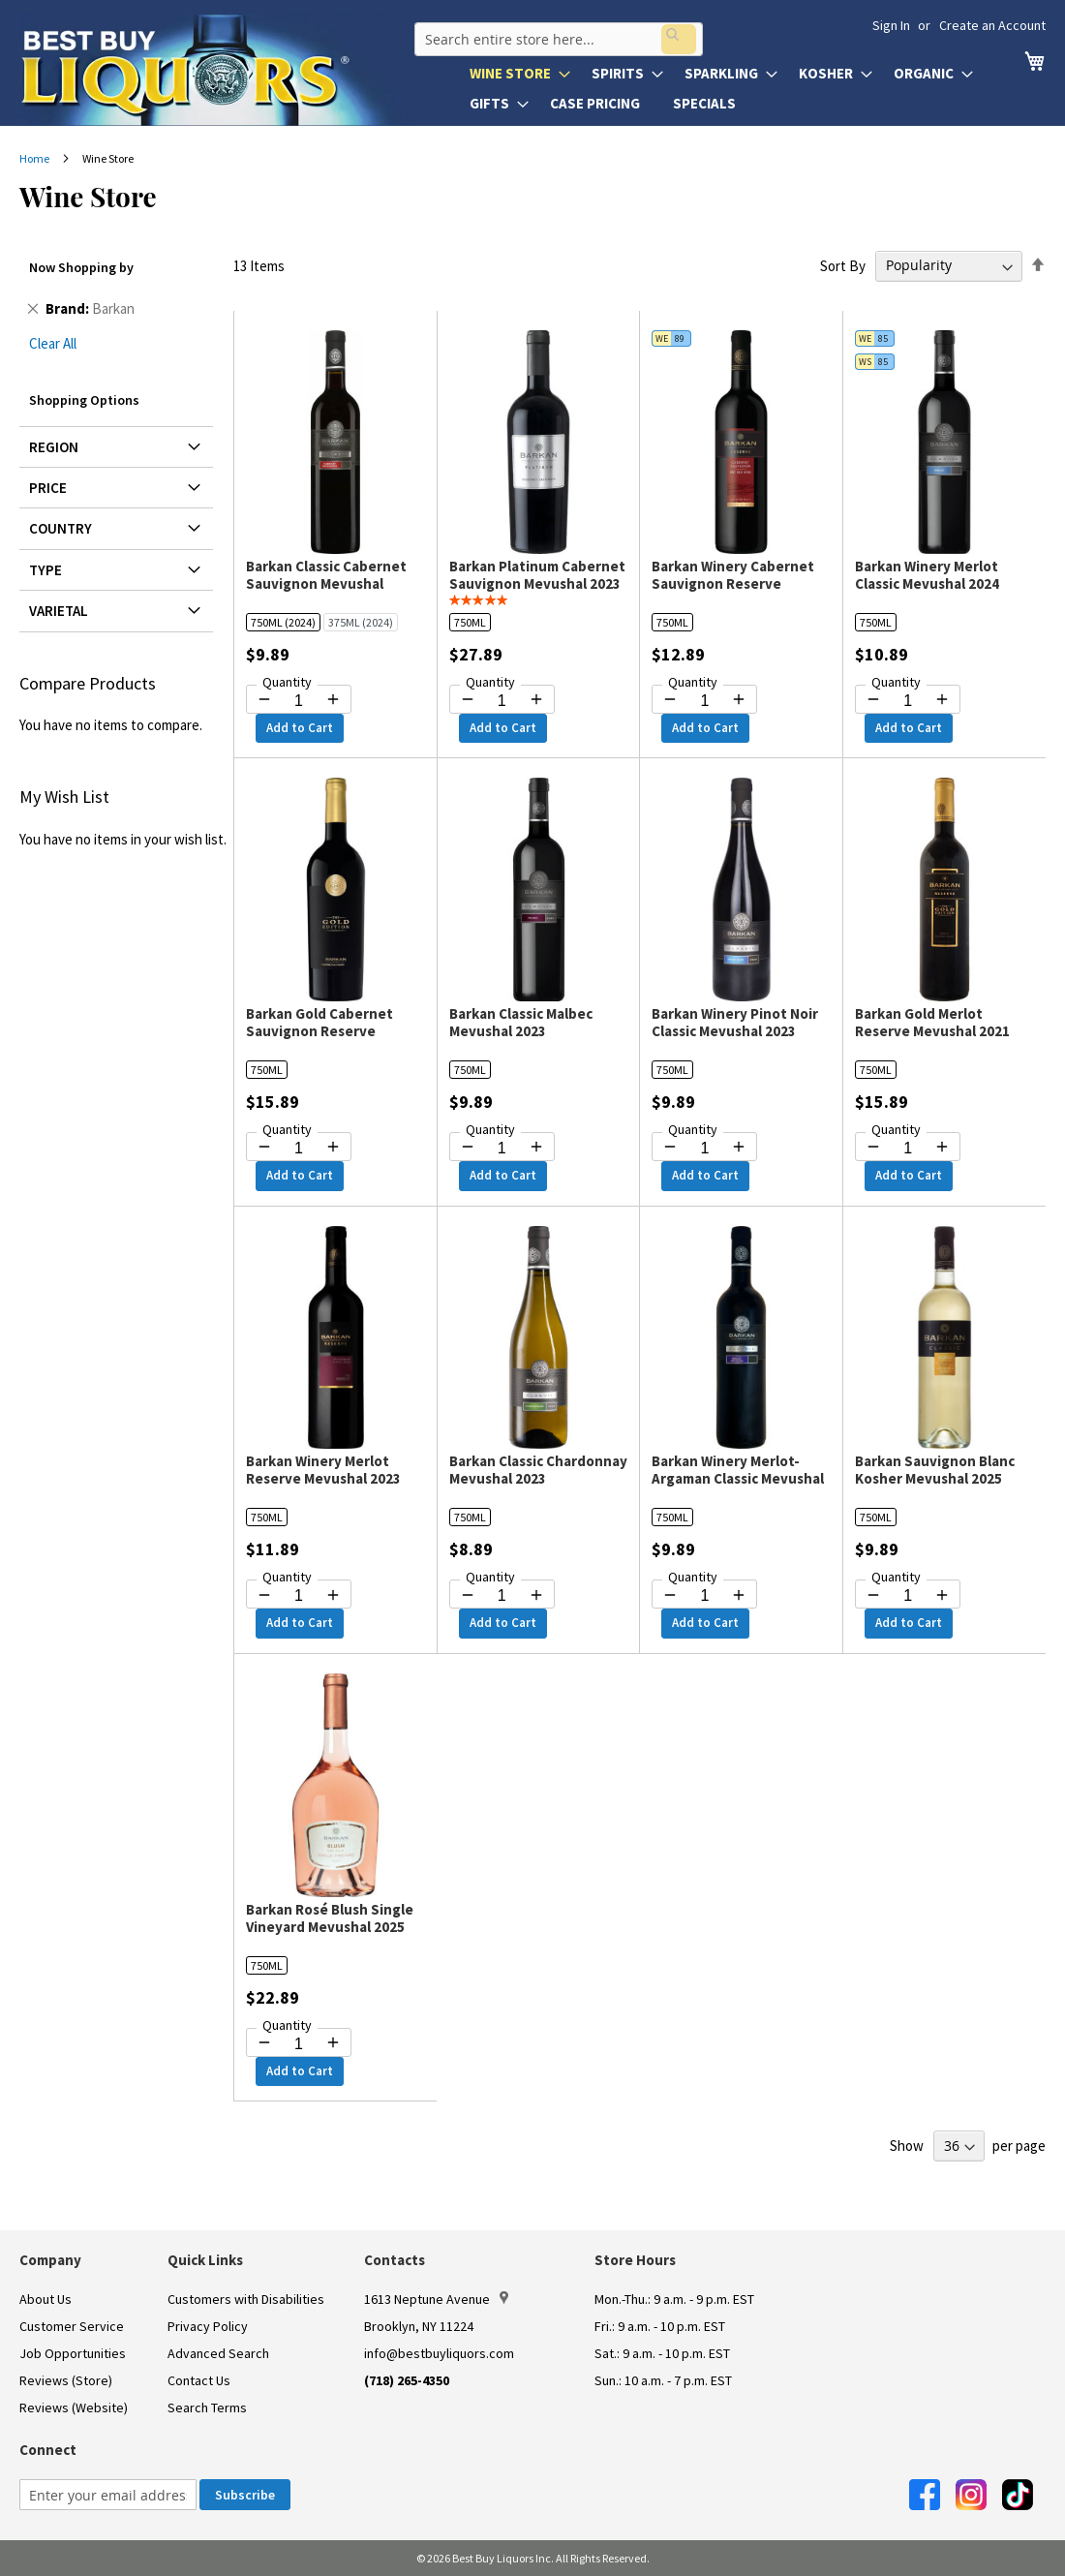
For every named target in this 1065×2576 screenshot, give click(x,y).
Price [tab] (48, 487)
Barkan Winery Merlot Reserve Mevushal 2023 (323, 1469)
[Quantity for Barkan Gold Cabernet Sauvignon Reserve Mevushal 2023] (298, 1148)
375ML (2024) (360, 622)
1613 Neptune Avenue (436, 2299)
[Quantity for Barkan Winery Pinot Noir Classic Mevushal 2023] (704, 1148)
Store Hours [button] (635, 2260)
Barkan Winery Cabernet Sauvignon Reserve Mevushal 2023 (733, 583)
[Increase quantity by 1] (333, 699)
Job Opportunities (72, 2353)
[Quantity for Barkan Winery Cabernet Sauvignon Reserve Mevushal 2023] (704, 701)
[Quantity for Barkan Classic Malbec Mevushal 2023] (502, 1148)
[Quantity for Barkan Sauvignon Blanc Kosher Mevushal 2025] (907, 1596)
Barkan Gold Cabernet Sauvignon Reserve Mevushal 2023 (319, 1031)
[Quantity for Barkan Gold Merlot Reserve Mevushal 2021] (907, 1148)
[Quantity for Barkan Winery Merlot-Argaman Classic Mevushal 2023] (704, 1596)
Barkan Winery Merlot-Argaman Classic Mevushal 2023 (738, 1478)
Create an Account (992, 25)
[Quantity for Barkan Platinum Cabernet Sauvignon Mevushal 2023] (502, 701)
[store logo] (215, 70)
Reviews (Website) (73, 2407)
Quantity (287, 681)
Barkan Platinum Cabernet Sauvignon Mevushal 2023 (537, 575)
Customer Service (71, 2326)
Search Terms (207, 2407)
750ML (470, 622)
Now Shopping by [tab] (81, 267)
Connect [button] (47, 2449)
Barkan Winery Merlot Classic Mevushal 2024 (927, 575)
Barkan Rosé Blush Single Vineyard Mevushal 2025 (329, 1918)
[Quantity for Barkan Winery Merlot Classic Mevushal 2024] (907, 701)
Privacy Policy (207, 2326)
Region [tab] (53, 447)
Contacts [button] (394, 2260)
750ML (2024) (283, 622)
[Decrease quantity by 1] (264, 699)
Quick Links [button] (205, 2260)
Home (35, 158)
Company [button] (50, 2260)
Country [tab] (60, 528)
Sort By (843, 265)
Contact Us (198, 2380)
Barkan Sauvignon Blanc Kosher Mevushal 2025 (935, 1469)
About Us (45, 2299)
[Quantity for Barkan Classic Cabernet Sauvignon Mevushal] (298, 701)
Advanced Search (218, 2353)
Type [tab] (45, 570)
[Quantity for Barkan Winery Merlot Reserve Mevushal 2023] (298, 1596)
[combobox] (555, 32)
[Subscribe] (244, 2494)
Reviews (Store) (65, 2380)
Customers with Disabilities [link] (245, 2299)
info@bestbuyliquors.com (439, 2353)
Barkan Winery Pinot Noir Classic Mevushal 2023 (735, 1022)
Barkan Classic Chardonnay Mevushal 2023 (538, 1469)
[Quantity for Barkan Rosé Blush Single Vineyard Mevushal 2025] (298, 2044)
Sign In (891, 25)
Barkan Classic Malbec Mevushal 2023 (521, 1022)
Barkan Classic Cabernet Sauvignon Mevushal (326, 575)
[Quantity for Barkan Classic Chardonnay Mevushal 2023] (502, 1596)
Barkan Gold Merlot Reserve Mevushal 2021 (932, 1022)
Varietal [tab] (58, 610)
